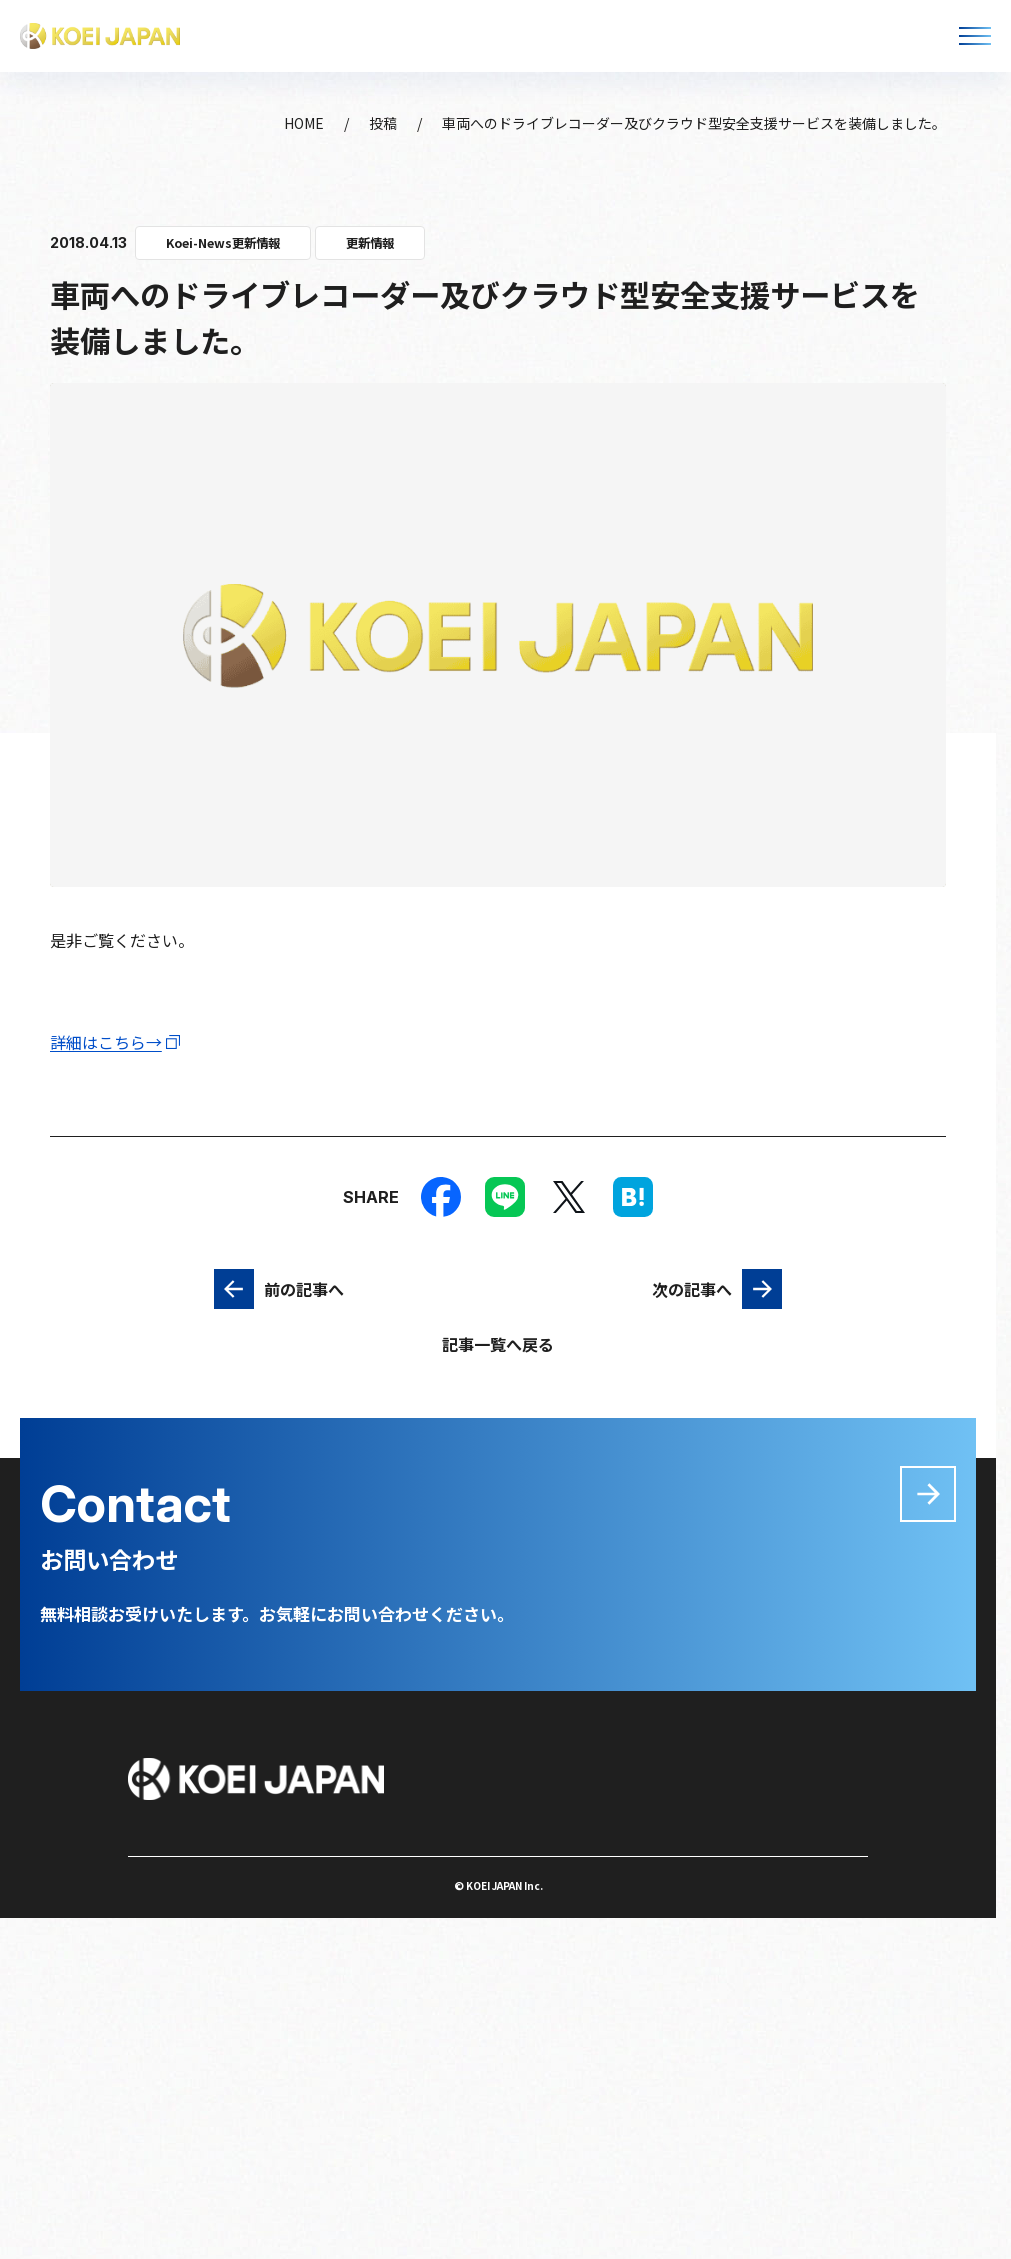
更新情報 (370, 243)
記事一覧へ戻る (498, 1344)
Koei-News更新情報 (223, 243)
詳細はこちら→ (106, 1042)
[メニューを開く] (975, 36)
